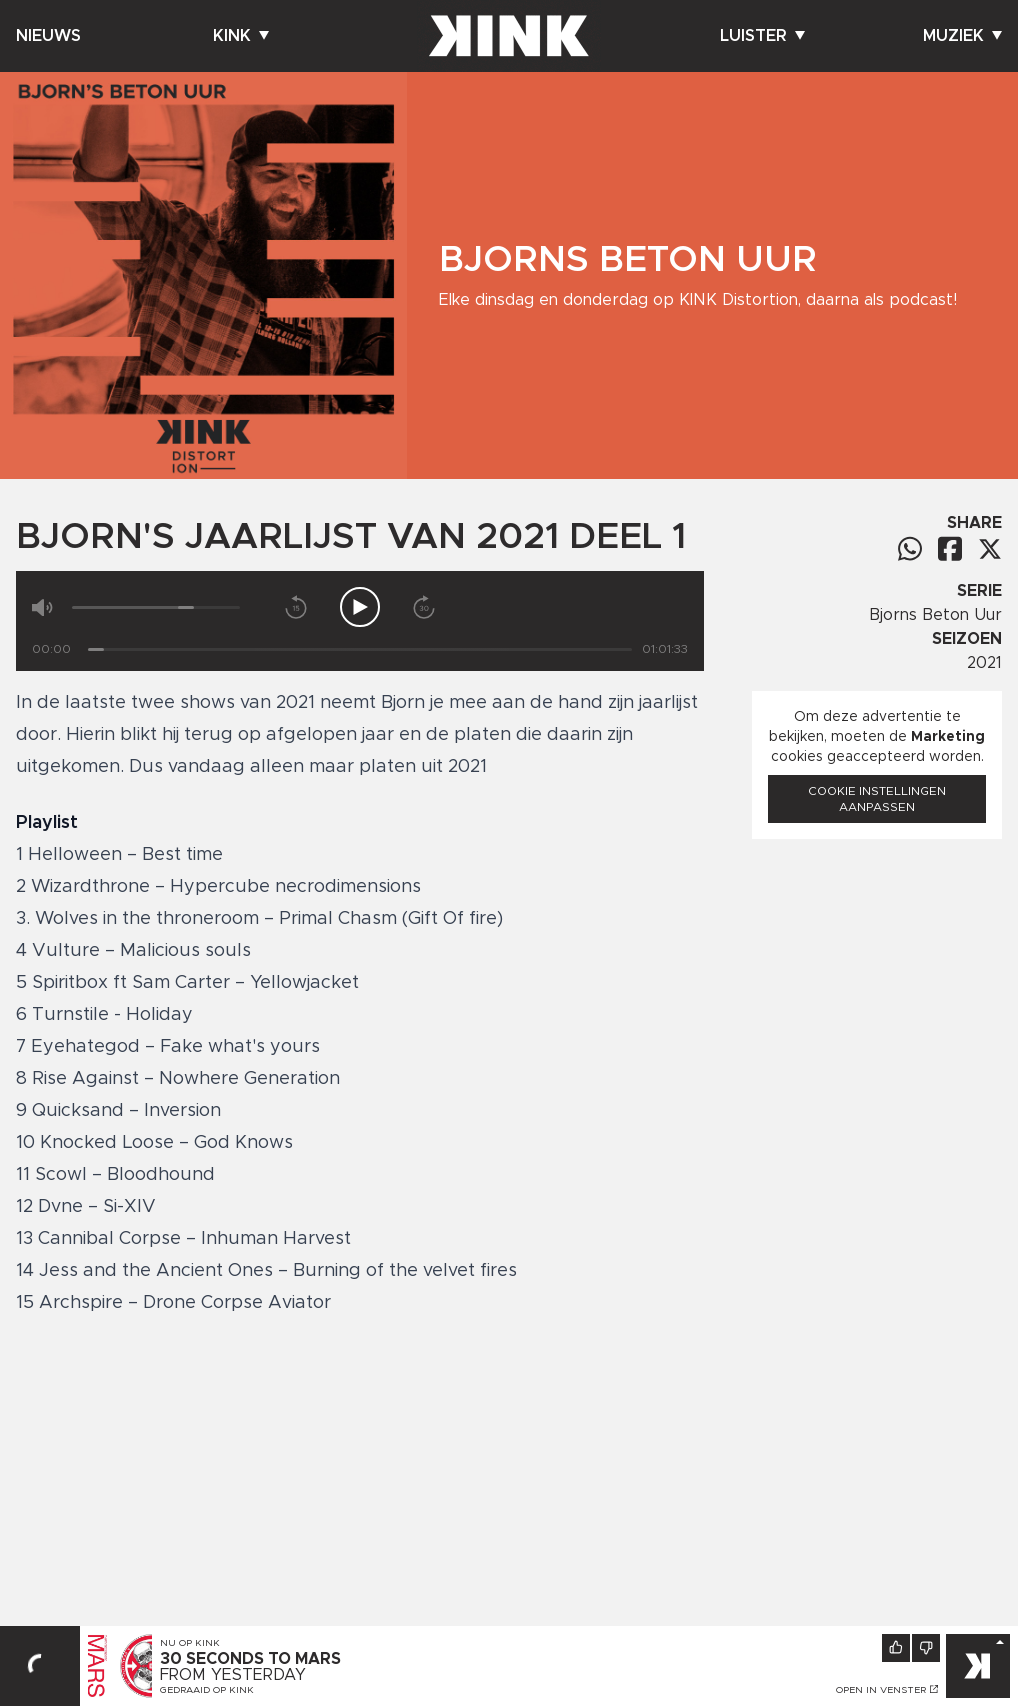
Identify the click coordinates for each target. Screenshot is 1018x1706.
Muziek (962, 36)
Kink (241, 36)
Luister (762, 36)
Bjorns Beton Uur (935, 615)
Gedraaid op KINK (207, 1690)
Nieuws (48, 36)
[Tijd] (360, 649)
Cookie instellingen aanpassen (877, 799)
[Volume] (156, 607)
